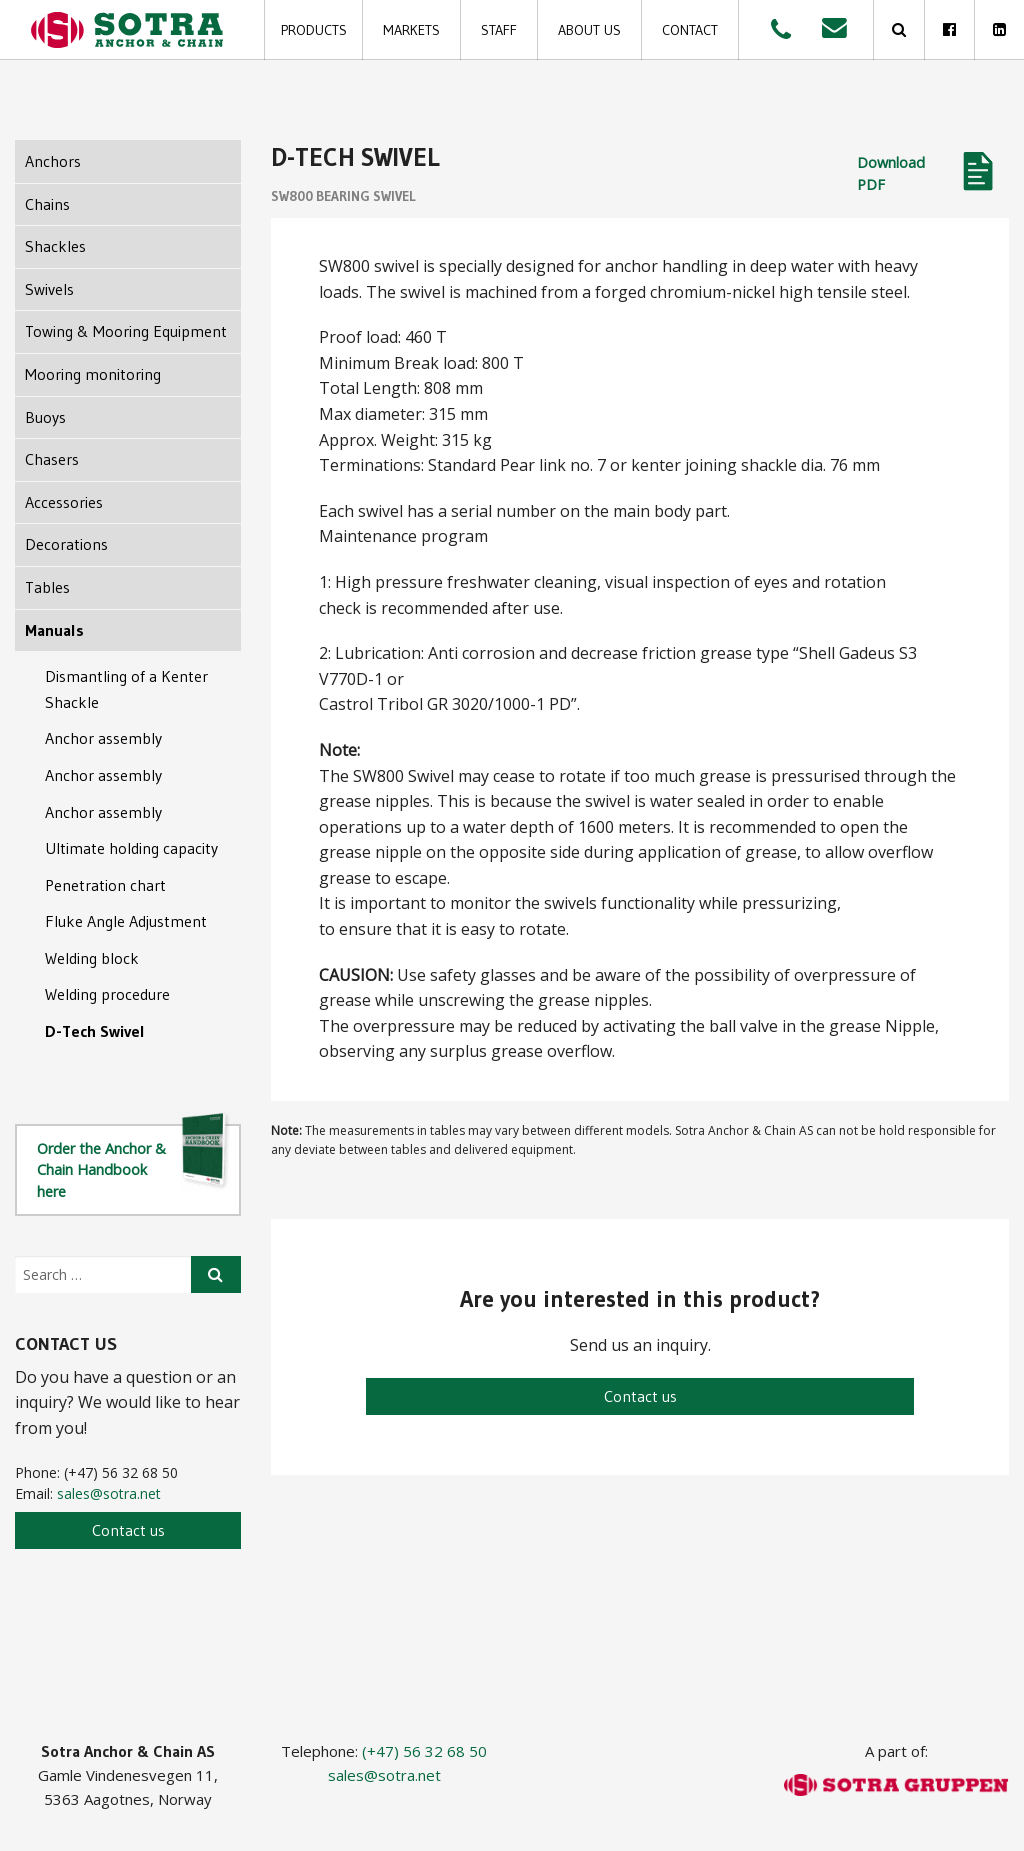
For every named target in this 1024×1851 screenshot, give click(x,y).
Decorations (66, 544)
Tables (47, 587)
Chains (47, 204)
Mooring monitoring (93, 374)
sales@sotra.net (109, 1493)
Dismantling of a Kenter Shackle (126, 689)
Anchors (53, 161)
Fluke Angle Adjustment (126, 921)
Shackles (55, 246)
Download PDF (891, 173)
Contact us (640, 1396)
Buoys (45, 417)
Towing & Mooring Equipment (126, 331)
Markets (411, 30)
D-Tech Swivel (95, 1031)
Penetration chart (105, 885)
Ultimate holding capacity (131, 848)
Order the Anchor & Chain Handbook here (134, 1162)
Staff (499, 30)
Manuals (54, 630)
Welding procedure (107, 994)
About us (589, 30)
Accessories (64, 502)
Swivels (49, 289)
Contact (690, 30)
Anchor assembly (103, 738)
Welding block (92, 958)
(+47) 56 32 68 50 (424, 1751)
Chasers (52, 459)
